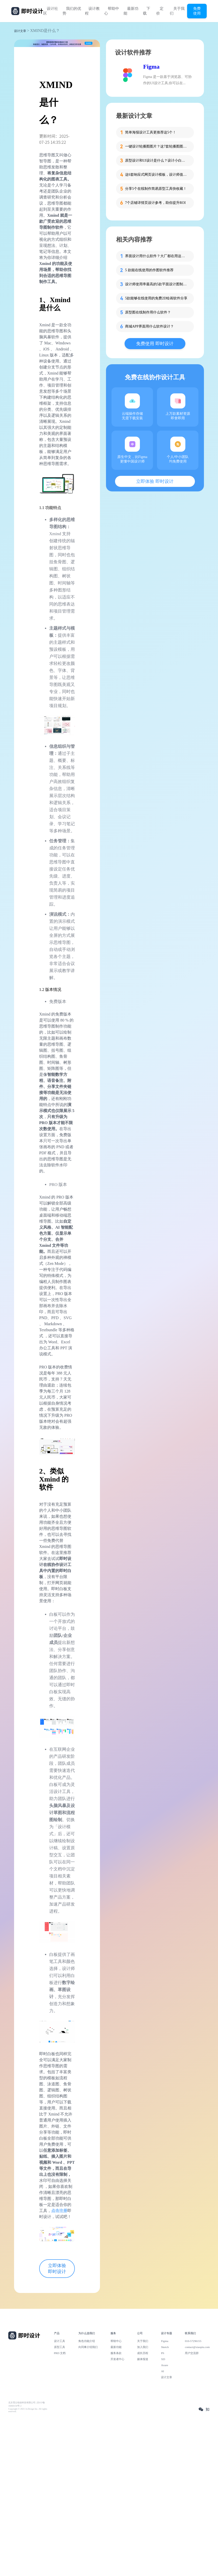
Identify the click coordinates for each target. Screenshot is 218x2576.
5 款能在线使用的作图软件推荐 (149, 270)
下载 (146, 11)
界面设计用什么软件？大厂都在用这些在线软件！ (156, 256)
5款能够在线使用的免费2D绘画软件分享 (156, 298)
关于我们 (177, 11)
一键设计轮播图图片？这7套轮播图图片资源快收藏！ (156, 146)
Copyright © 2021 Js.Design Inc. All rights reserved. (27, 2410)
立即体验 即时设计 (57, 2268)
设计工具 (59, 2340)
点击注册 (59, 2211)
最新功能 (131, 11)
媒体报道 (142, 2359)
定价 (160, 11)
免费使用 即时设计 (155, 343)
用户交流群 (192, 2353)
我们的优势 (72, 11)
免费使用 (197, 10)
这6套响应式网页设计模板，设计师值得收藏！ (156, 174)
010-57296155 (193, 2340)
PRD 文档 (60, 2353)
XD (163, 2359)
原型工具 (59, 2347)
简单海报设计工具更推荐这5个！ (150, 132)
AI (162, 2371)
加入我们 (142, 2347)
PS (162, 2353)
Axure (164, 2365)
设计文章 (20, 31)
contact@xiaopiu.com (197, 2347)
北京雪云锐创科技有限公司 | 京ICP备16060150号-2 (26, 2404)
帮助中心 (111, 11)
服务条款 (116, 2353)
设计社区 (50, 11)
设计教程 (92, 11)
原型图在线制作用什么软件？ (148, 312)
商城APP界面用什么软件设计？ (149, 326)
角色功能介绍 (86, 2340)
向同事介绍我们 (88, 2347)
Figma (151, 66)
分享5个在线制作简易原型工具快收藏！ (156, 189)
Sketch (165, 2347)
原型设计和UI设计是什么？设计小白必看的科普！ (156, 160)
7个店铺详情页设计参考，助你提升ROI (155, 203)
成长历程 (142, 2353)
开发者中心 (117, 2359)
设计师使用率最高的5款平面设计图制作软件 (156, 284)
